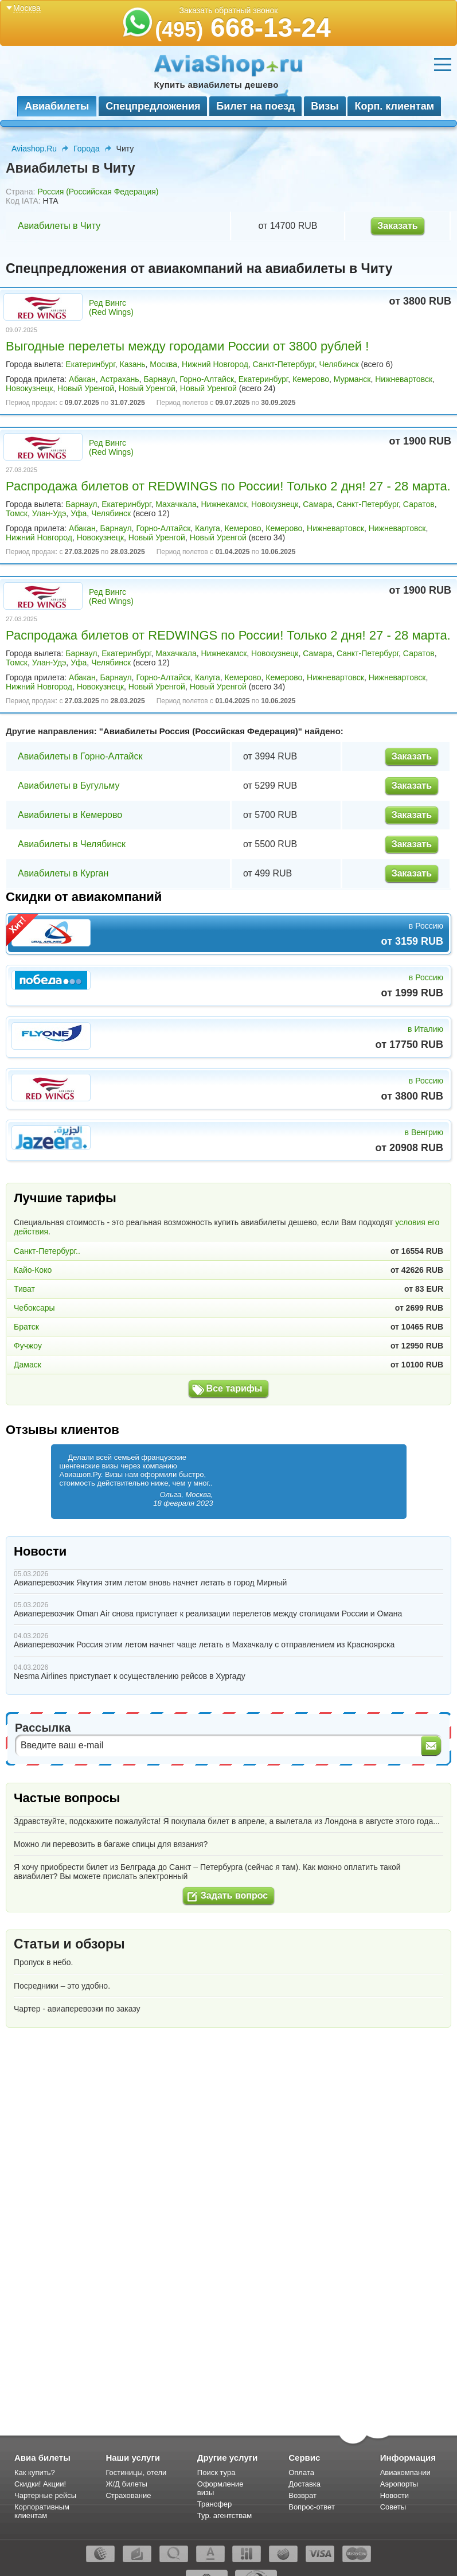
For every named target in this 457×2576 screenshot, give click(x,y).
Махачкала (175, 504)
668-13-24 (243, 27)
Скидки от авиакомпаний (84, 897)
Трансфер (214, 2504)
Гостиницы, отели (136, 2472)
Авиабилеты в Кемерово (70, 815)
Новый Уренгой (85, 388)
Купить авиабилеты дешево (216, 84)
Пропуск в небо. (43, 1962)
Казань (133, 364)
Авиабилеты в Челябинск (72, 844)
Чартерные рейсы (45, 2495)
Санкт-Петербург (284, 364)
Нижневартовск (403, 379)
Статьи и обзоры (69, 1943)
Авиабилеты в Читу (59, 226)
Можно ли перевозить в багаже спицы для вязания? (111, 1844)
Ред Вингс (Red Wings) (111, 307)
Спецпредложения (153, 106)
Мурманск (352, 379)
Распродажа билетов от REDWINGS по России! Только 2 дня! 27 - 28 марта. (228, 486)
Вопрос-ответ (311, 2507)
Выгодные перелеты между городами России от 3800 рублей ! (187, 346)
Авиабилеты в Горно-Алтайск (80, 756)
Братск (26, 1326)
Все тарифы (234, 1388)
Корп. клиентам (394, 106)
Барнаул (159, 379)
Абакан (82, 379)
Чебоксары (34, 1307)
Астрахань (119, 379)
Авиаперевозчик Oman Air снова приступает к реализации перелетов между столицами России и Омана (208, 1613)
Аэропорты (399, 2484)
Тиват (24, 1288)
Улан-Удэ (49, 513)
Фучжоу (28, 1345)
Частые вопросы (67, 1798)
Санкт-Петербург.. (47, 1251)
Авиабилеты (57, 106)
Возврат (302, 2495)
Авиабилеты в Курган (63, 873)
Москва (163, 364)
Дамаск (27, 1364)
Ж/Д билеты (126, 2484)
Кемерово (310, 379)
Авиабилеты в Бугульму (69, 785)
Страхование (128, 2495)
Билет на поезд (255, 106)
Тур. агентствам (224, 2515)
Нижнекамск (224, 504)
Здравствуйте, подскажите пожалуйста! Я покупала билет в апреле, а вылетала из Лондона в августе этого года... (227, 1821)
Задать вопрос (234, 1895)
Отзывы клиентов (62, 1430)
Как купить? (34, 2472)
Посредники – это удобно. (62, 1985)
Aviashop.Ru (34, 148)
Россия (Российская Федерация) (97, 191)
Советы (393, 2507)
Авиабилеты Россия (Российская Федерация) (200, 731)
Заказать (397, 226)
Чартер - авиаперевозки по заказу (77, 2008)
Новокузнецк (29, 388)
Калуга (207, 528)
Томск (17, 513)
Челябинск (338, 364)
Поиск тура (216, 2472)
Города (86, 148)
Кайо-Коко (33, 1270)
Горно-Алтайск (206, 379)
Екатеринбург (90, 364)
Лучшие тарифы (65, 1198)
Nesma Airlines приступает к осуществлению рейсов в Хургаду (129, 1676)
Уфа (79, 513)
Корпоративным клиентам (41, 2511)
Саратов (419, 504)
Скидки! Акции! (40, 2484)
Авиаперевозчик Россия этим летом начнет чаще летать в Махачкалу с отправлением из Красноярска (204, 1644)
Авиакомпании (405, 2472)
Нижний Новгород (215, 364)
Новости (40, 1551)
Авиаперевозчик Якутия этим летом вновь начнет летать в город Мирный (150, 1582)
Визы (324, 106)
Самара (317, 504)
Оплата (301, 2472)
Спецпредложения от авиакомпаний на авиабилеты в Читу (199, 268)
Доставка (304, 2484)
